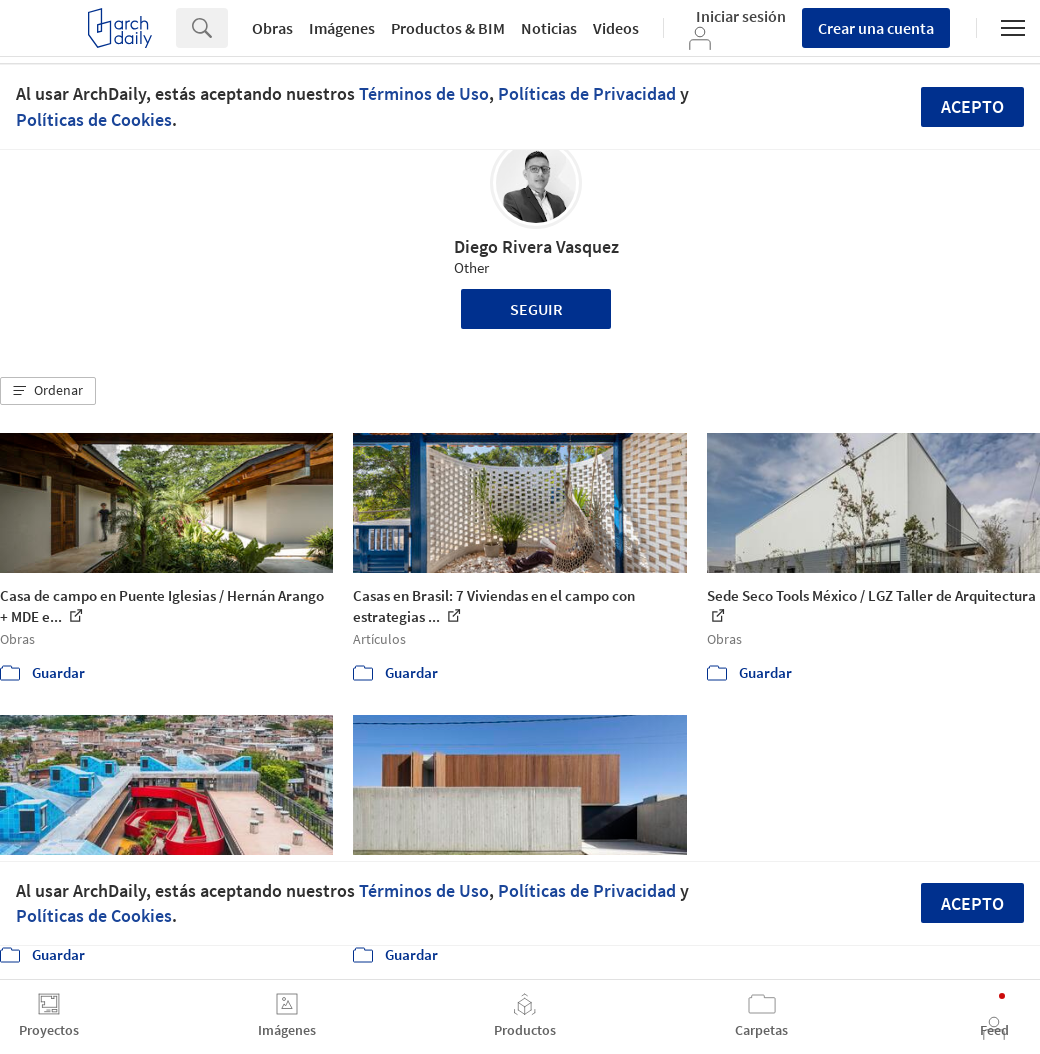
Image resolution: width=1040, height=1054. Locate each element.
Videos (616, 28)
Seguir (536, 309)
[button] (48, 391)
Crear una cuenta (876, 28)
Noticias (549, 28)
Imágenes (342, 28)
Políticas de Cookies (94, 119)
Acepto (972, 106)
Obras (272, 28)
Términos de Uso (424, 93)
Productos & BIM (448, 28)
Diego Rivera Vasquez (536, 246)
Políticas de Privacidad (587, 93)
